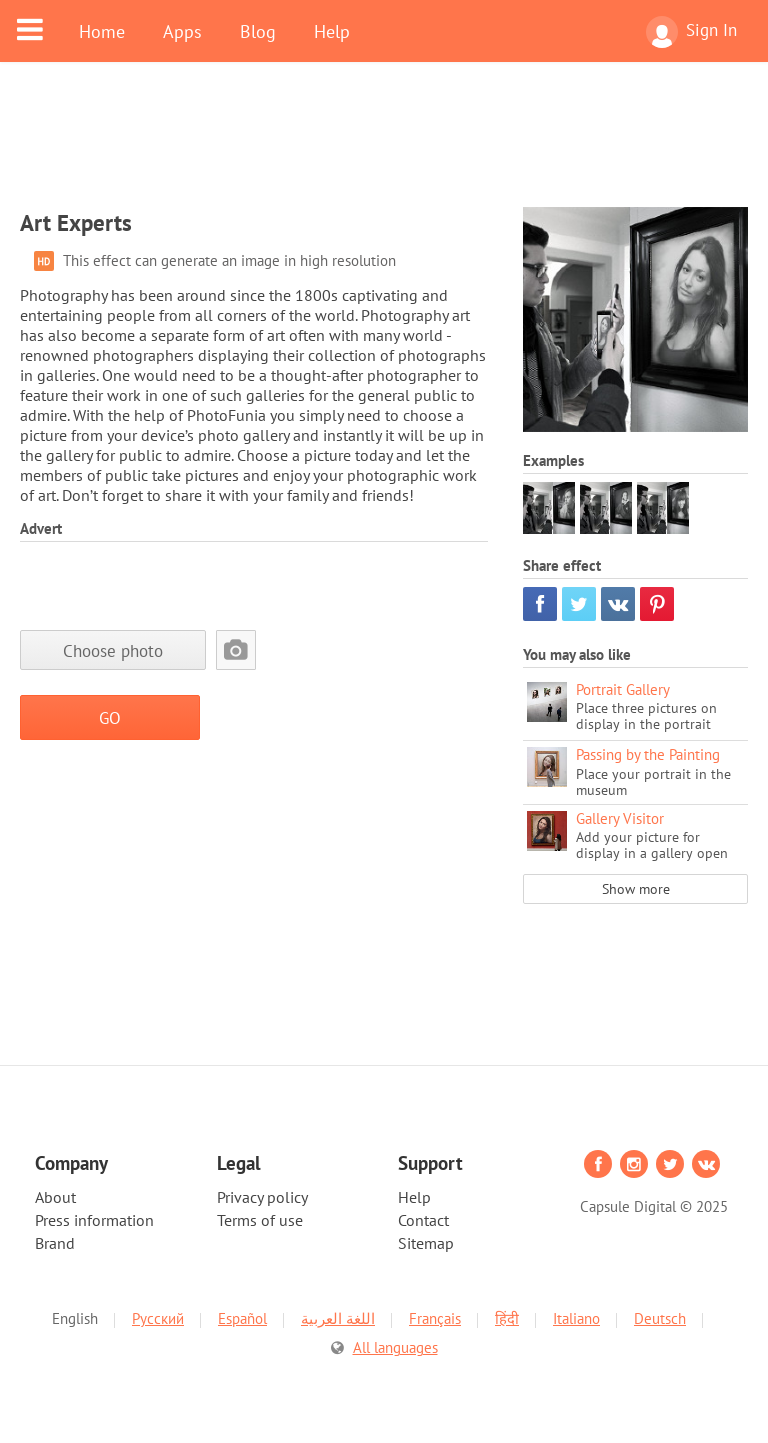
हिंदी (507, 1318)
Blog (258, 31)
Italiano (576, 1318)
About (55, 1197)
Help (332, 31)
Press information (94, 1220)
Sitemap (426, 1243)
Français (435, 1318)
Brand (55, 1243)
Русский (158, 1318)
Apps (182, 31)
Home (102, 31)
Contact (423, 1220)
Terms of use (260, 1220)
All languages (395, 1347)
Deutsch (660, 1318)
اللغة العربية (338, 1318)
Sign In (691, 32)
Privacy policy (262, 1197)
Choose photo (113, 650)
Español (242, 1318)
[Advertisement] (384, 147)
